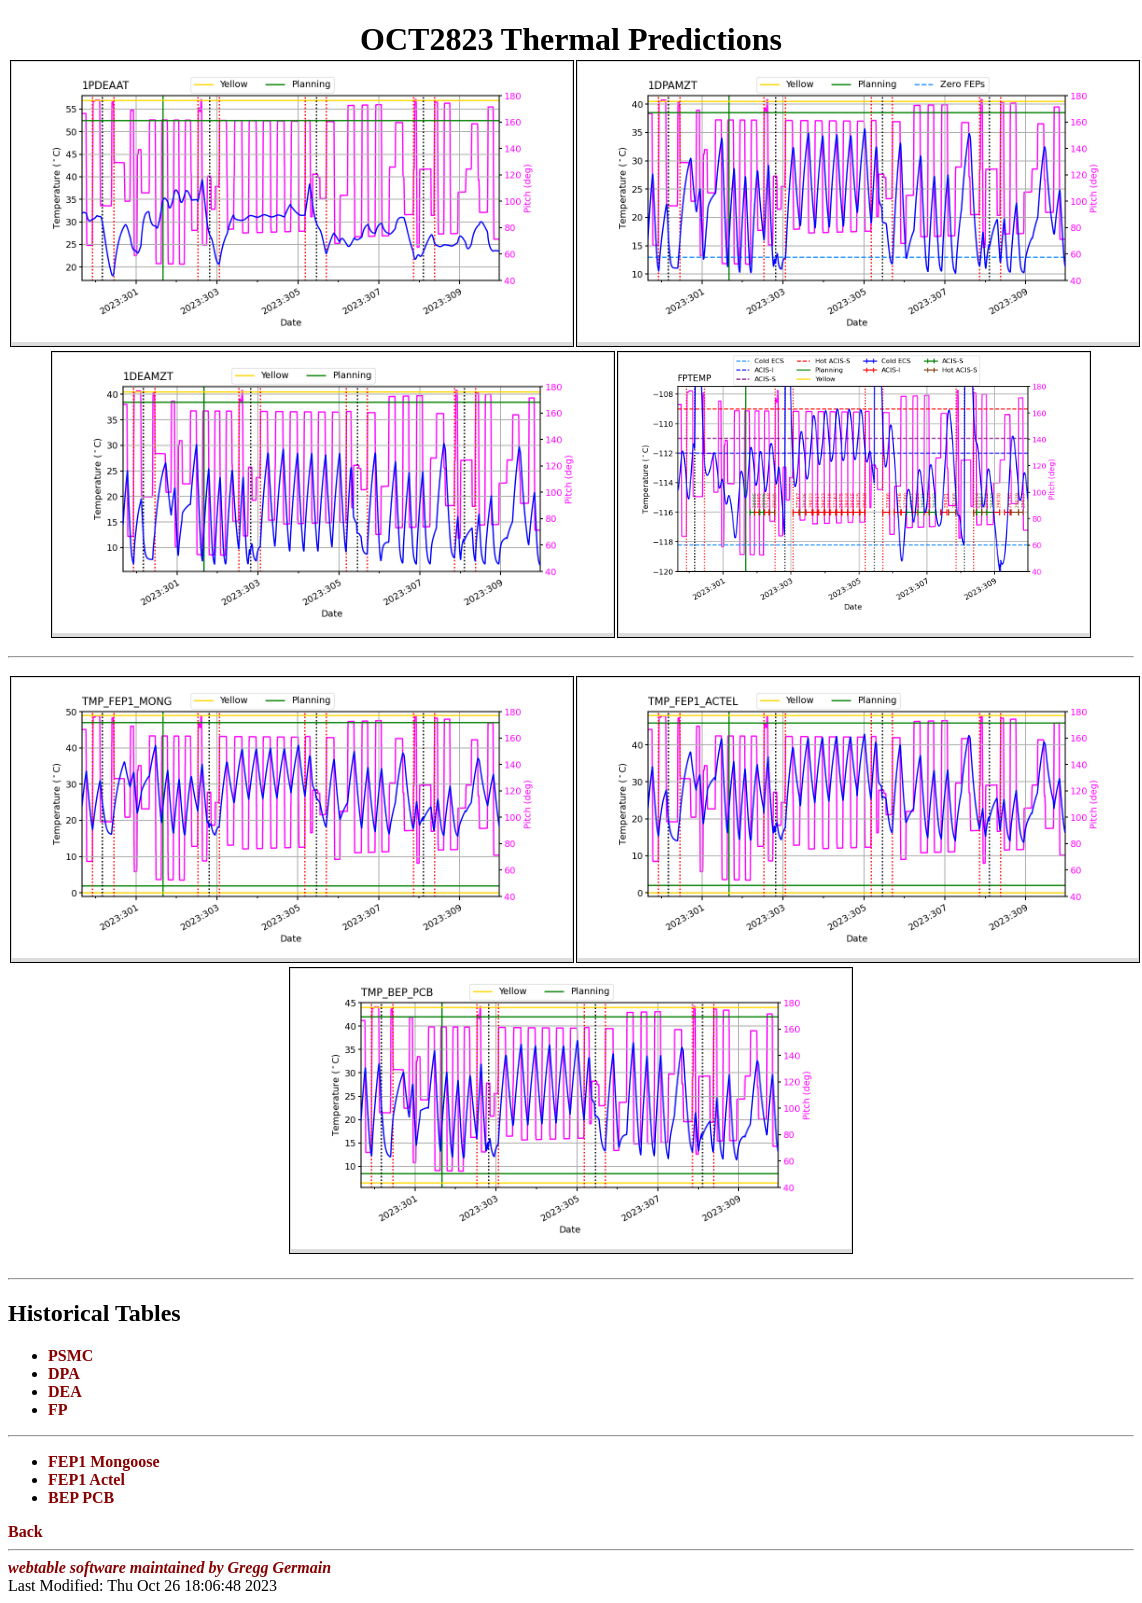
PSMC (70, 1355)
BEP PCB (81, 1497)
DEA (65, 1391)
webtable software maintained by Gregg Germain (169, 1567)
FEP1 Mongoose (104, 1461)
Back (25, 1531)
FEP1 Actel (86, 1479)
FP (58, 1409)
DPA (64, 1373)
